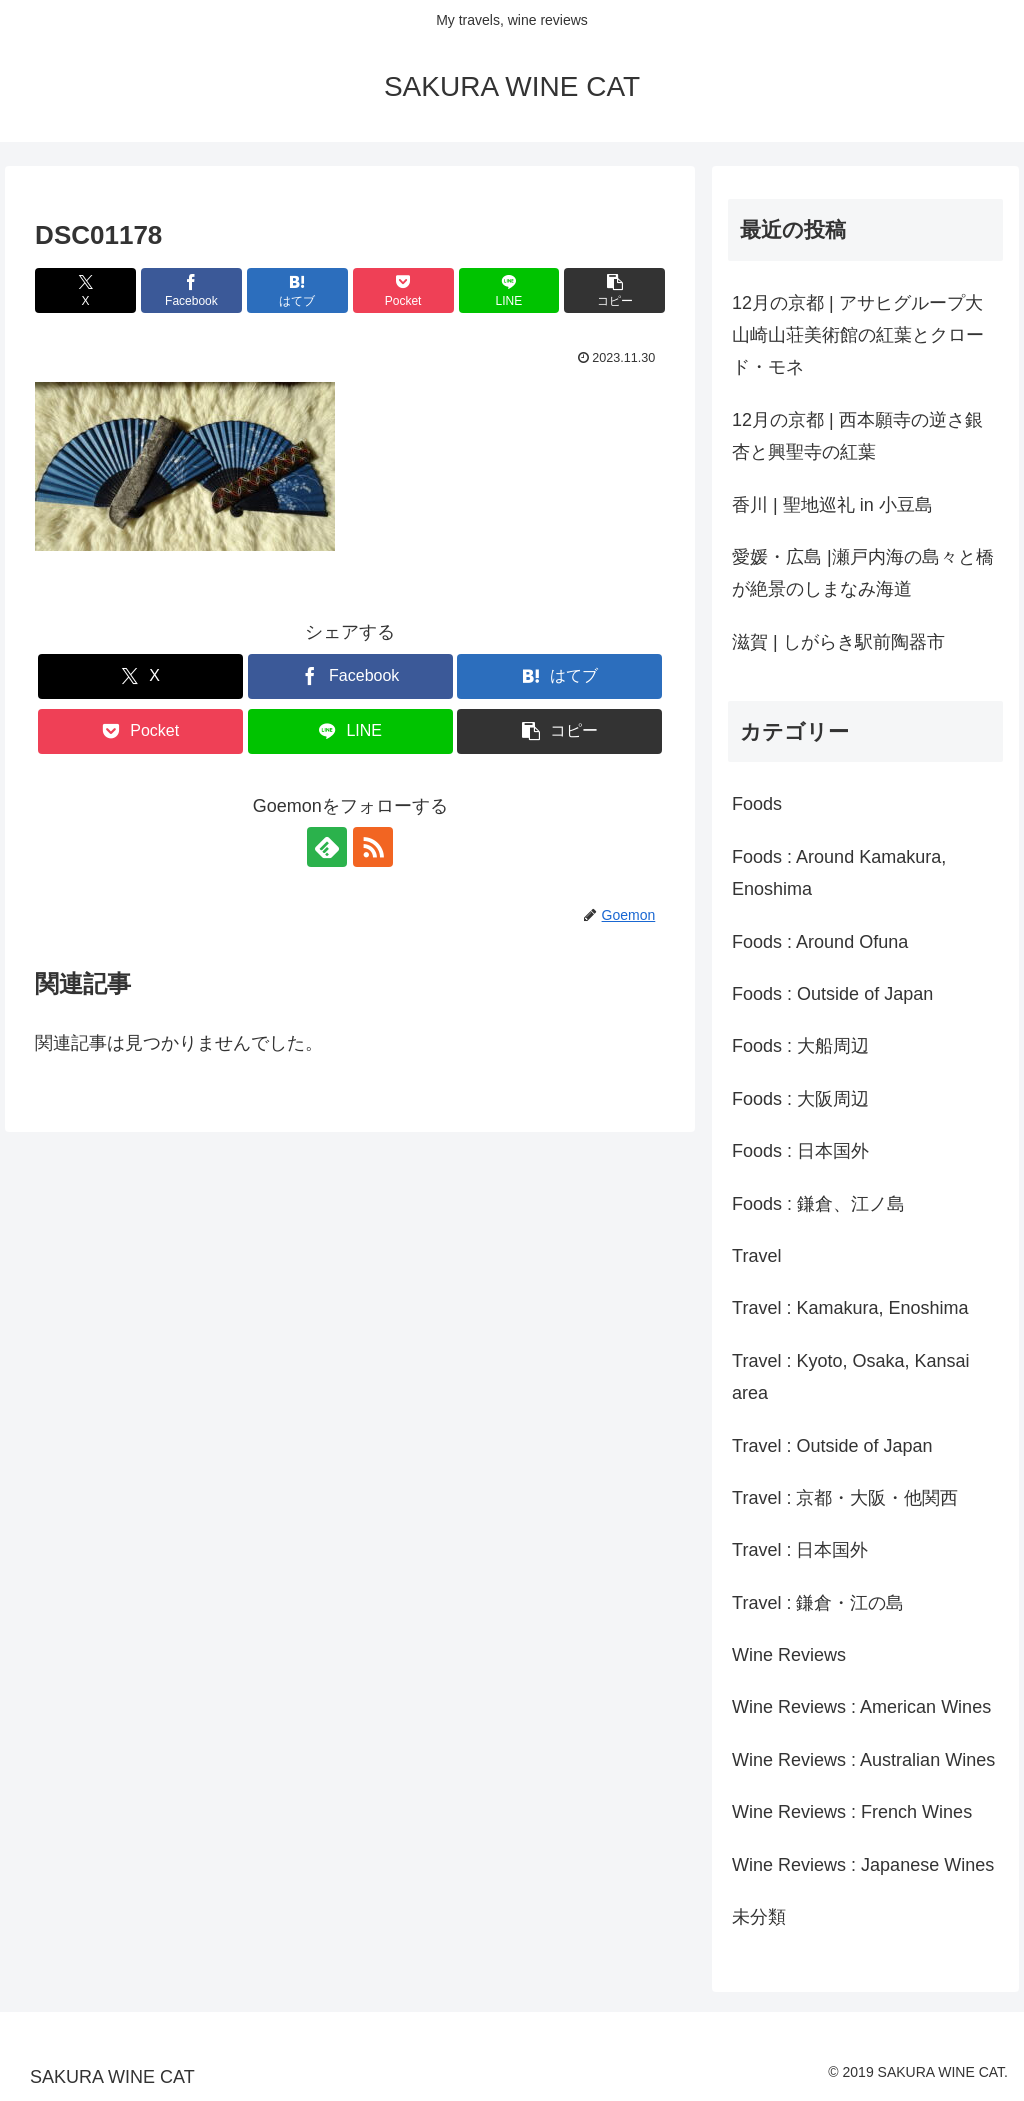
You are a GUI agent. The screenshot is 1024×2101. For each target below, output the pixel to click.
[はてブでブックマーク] (297, 290)
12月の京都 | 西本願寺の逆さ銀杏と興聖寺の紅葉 (857, 436)
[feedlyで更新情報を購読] (327, 847)
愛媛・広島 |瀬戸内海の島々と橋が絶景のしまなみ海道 (863, 573)
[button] (614, 290)
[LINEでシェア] (509, 290)
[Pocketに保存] (403, 290)
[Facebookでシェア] (191, 290)
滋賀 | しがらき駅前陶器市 (838, 642)
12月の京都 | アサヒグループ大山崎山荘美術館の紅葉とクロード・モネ (858, 335)
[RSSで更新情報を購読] (373, 847)
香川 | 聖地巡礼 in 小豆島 (832, 505)
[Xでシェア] (85, 290)
